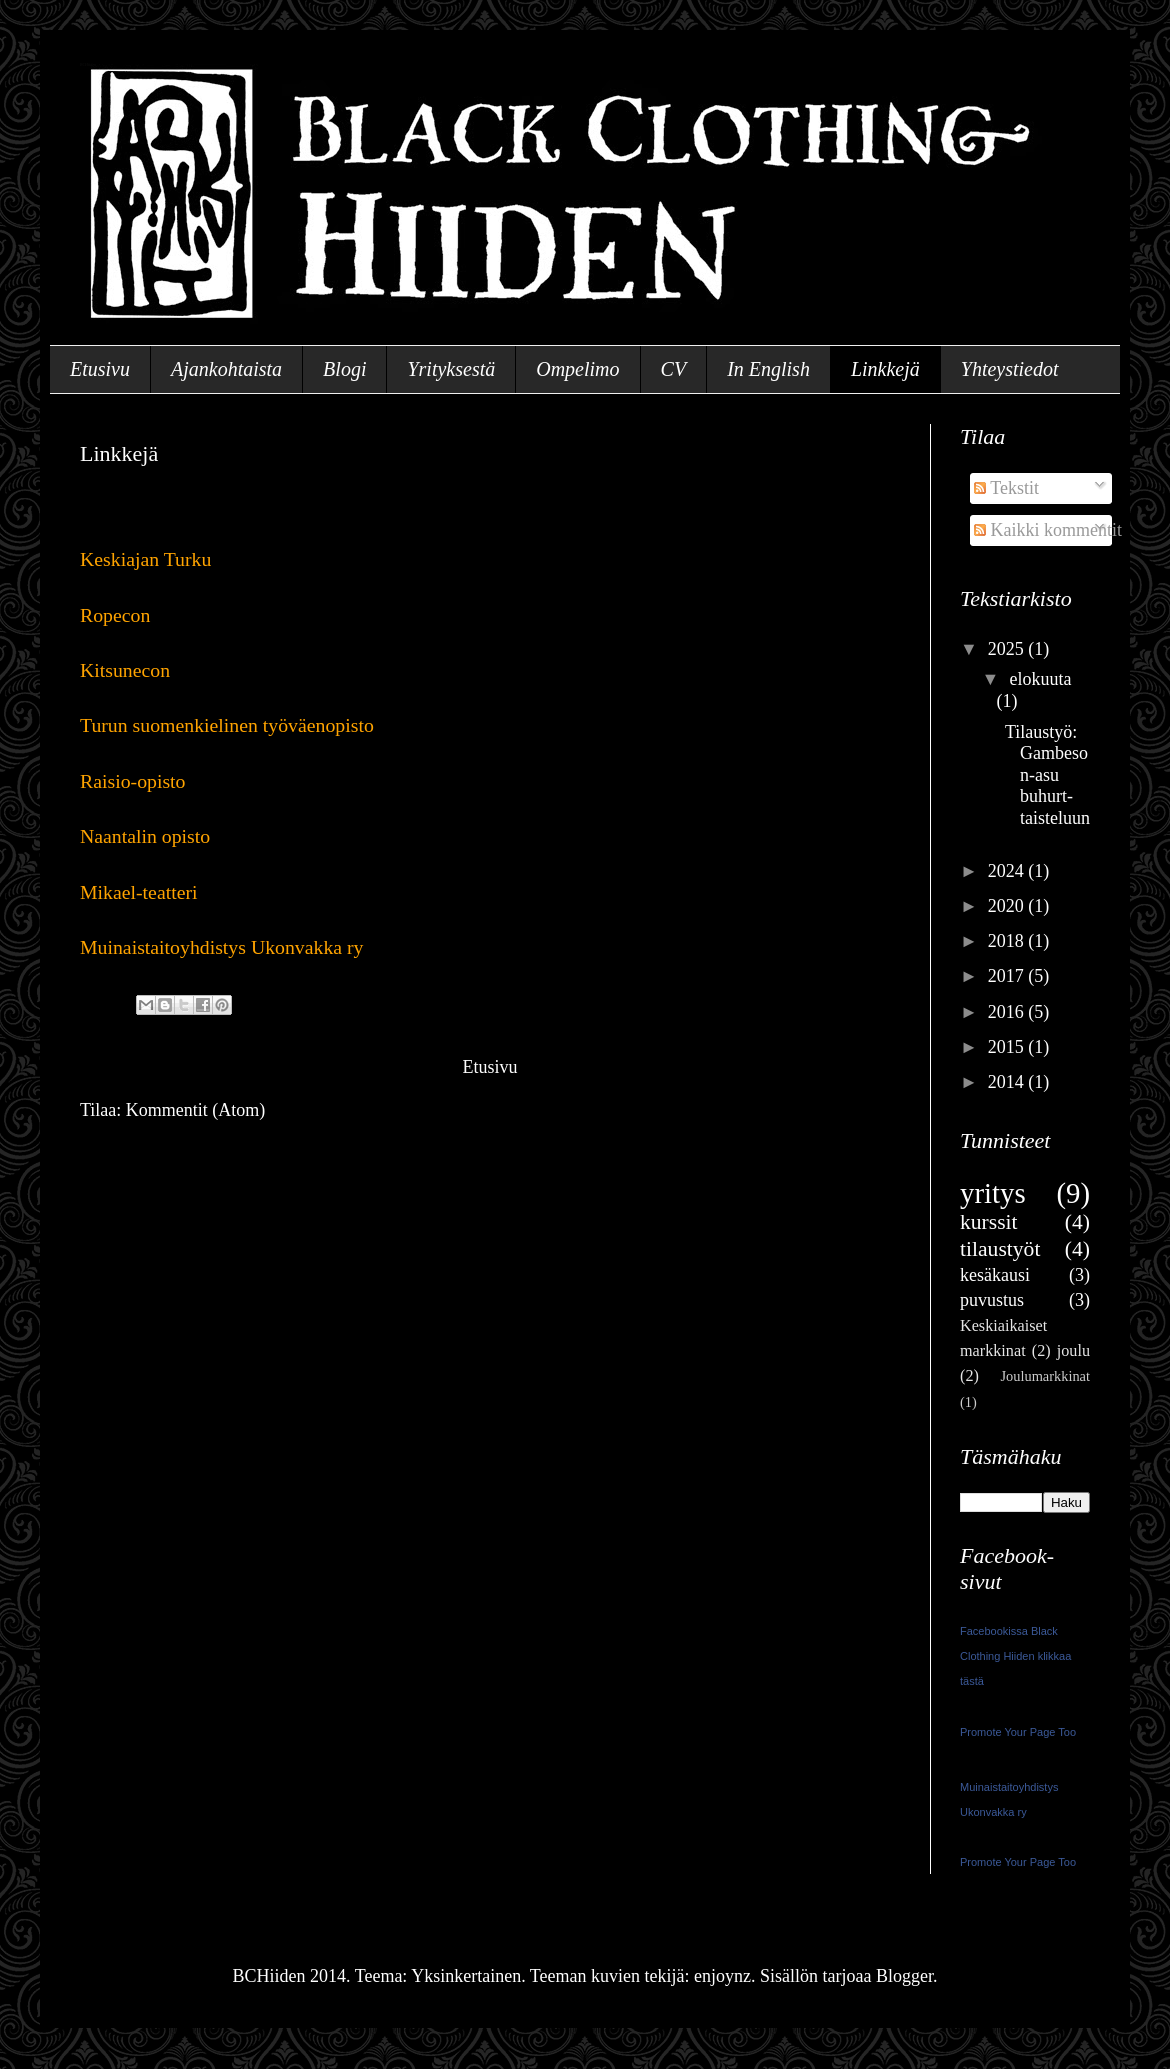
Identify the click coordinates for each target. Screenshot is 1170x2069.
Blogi (344, 369)
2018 (1008, 941)
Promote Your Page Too (1018, 1732)
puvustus (992, 1300)
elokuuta (1040, 679)
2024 (1008, 871)
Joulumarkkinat (1045, 1376)
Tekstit (1006, 488)
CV (674, 369)
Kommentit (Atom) (195, 1110)
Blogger (904, 1976)
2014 (1008, 1082)
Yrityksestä (451, 369)
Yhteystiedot (1010, 369)
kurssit (989, 1222)
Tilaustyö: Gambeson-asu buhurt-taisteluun (1047, 775)
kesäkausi (995, 1275)
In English (768, 369)
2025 (1008, 649)
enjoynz (722, 1976)
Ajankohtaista (226, 369)
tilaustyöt (1000, 1249)
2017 (1008, 976)
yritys (993, 1193)
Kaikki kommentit (1048, 530)
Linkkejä (885, 369)
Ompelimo (577, 369)
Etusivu (100, 369)
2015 (1008, 1047)
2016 (1008, 1012)
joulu (1073, 1351)
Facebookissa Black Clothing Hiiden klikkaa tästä (1015, 1656)
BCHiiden (88, 64)
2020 (1008, 906)
